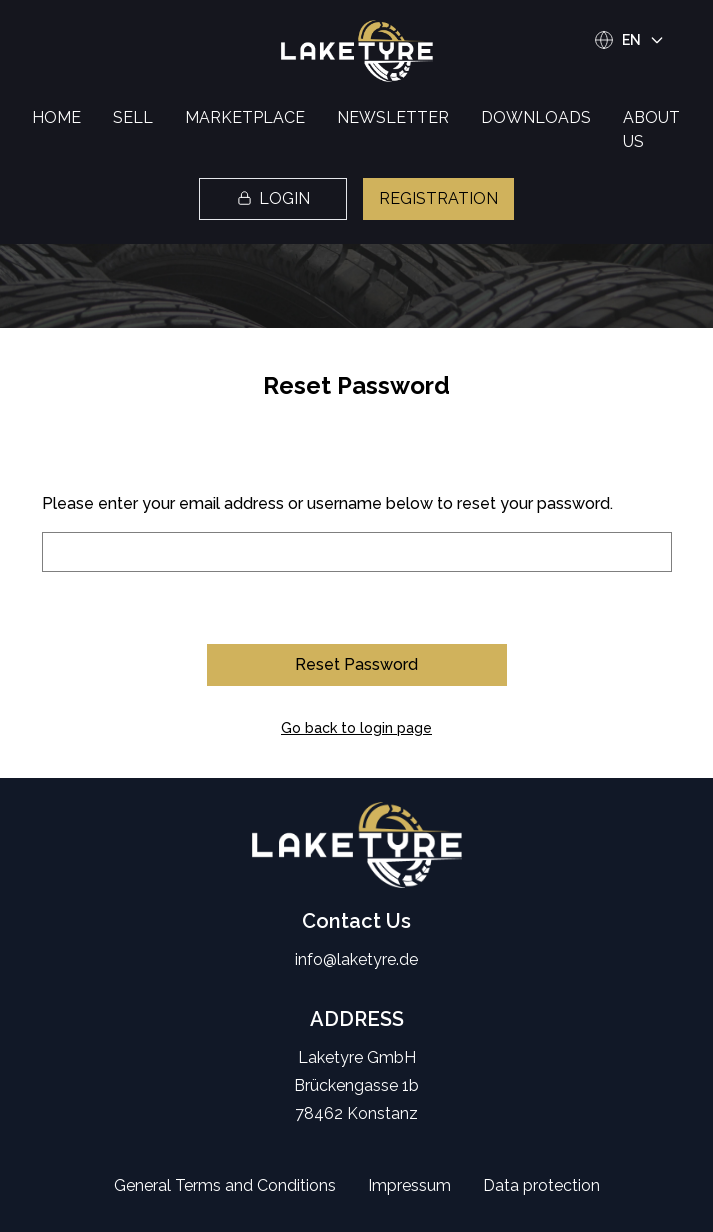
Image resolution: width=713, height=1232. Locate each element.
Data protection (541, 1185)
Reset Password (356, 664)
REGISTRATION (438, 198)
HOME (56, 117)
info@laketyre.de (356, 959)
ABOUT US (651, 129)
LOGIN (273, 198)
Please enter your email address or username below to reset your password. (327, 503)
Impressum (409, 1185)
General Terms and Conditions (225, 1185)
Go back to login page (356, 728)
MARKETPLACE (245, 117)
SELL (133, 117)
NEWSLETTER (393, 117)
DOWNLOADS (536, 117)
